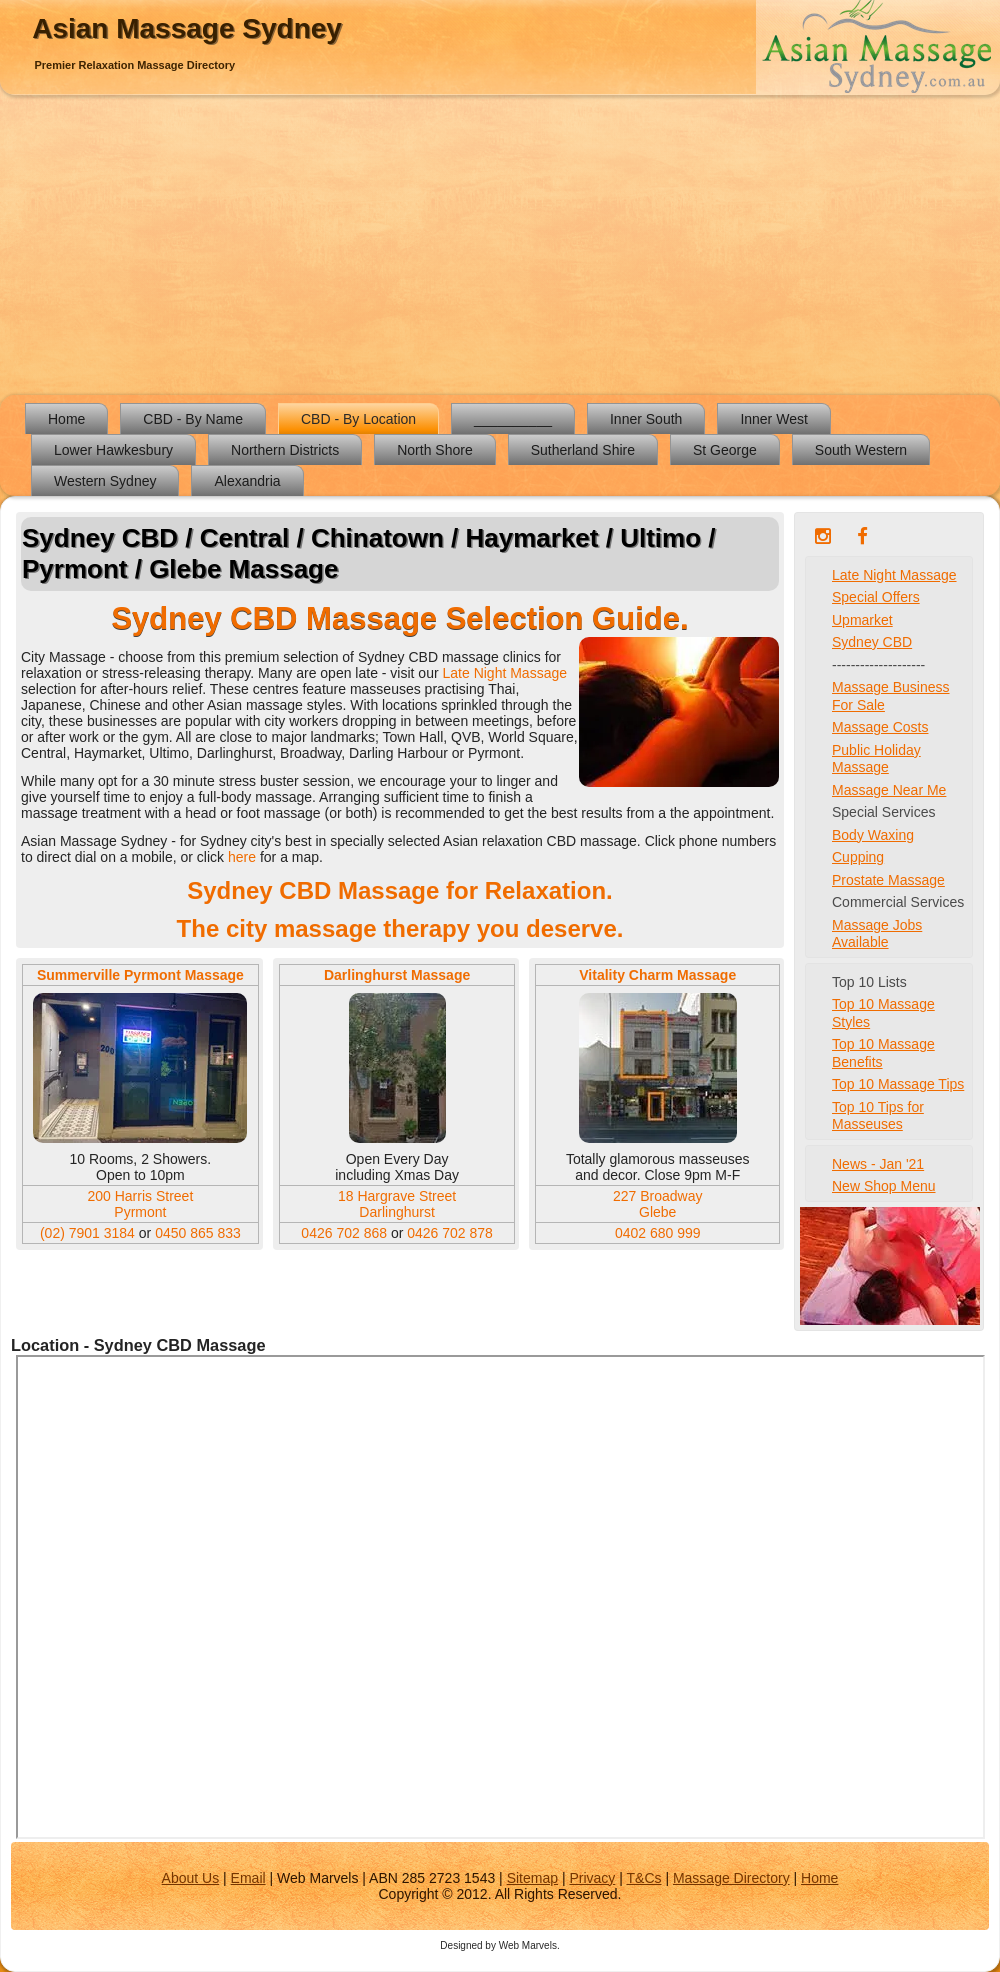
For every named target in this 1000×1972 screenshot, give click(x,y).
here (244, 857)
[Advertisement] (500, 245)
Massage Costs (880, 727)
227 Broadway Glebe (658, 1204)
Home (66, 419)
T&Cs (644, 1878)
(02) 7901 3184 (87, 1233)
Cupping (858, 857)
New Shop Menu (884, 1186)
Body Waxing (873, 835)
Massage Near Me (889, 790)
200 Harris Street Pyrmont (140, 1204)
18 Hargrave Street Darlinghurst (397, 1204)
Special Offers (876, 597)
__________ (513, 419)
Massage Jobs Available (877, 934)
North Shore (434, 450)
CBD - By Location (358, 419)
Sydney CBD (872, 642)
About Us (191, 1878)
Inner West (773, 419)
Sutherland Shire (583, 450)
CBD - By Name (193, 419)
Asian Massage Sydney (187, 28)
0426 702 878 (450, 1233)
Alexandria (247, 481)
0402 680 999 (658, 1233)
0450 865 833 (198, 1233)
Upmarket (862, 620)
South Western (861, 450)
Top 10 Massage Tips (898, 1084)
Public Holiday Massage (876, 759)
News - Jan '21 (878, 1164)
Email (248, 1878)
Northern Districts (285, 450)
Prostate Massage (888, 880)
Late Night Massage (505, 673)
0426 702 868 (346, 1233)
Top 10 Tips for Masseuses (878, 1116)
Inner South (646, 419)
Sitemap (532, 1878)
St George (725, 450)
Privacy (592, 1878)
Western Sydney (105, 481)
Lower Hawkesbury (113, 450)
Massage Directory (731, 1878)
